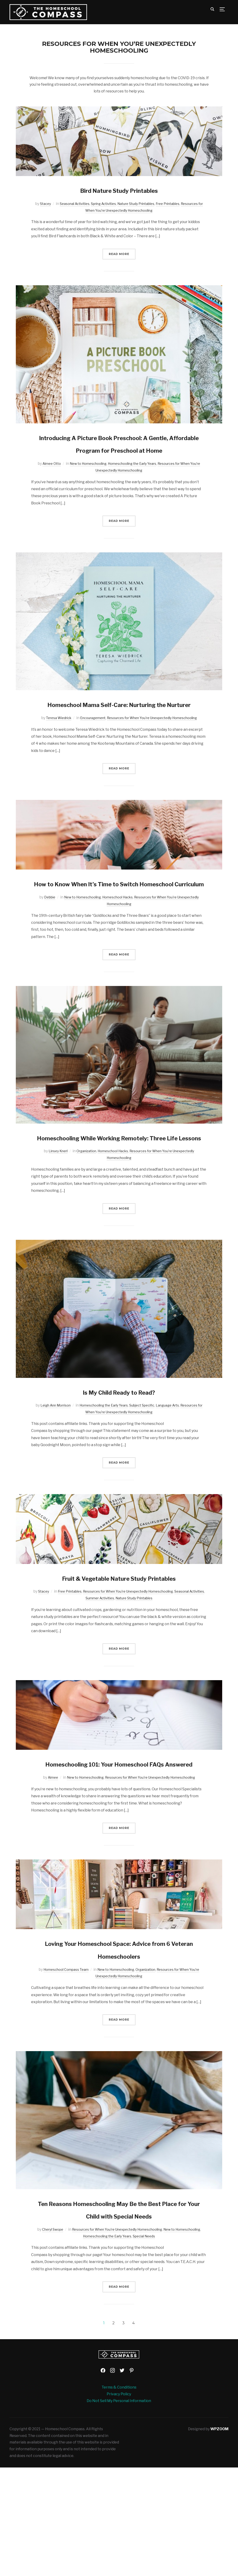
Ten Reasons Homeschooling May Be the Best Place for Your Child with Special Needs (119, 2310)
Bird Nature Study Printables (119, 189)
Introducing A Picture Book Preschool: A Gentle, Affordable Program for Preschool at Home (119, 449)
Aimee (44, 1860)
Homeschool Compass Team (65, 2065)
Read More (119, 254)
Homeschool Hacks (129, 942)
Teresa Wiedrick (64, 743)
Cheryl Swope (58, 2337)
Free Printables (187, 203)
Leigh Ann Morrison (60, 1463)
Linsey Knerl (50, 1208)
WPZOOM (219, 2537)
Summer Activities (114, 1668)
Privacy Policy (119, 2502)
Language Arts (186, 1463)
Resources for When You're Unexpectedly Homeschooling (118, 210)
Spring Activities (112, 203)
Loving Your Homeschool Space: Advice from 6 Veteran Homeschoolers (119, 2038)
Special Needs (162, 2344)
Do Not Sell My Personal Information (119, 2509)
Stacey (47, 203)
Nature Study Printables (150, 203)
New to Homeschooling (89, 476)
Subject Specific (157, 1463)
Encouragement (102, 743)
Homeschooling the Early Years (138, 476)
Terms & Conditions (119, 2496)
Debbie (53, 942)
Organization (81, 1208)
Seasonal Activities (79, 203)
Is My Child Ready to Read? (119, 1449)
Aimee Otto (48, 476)
